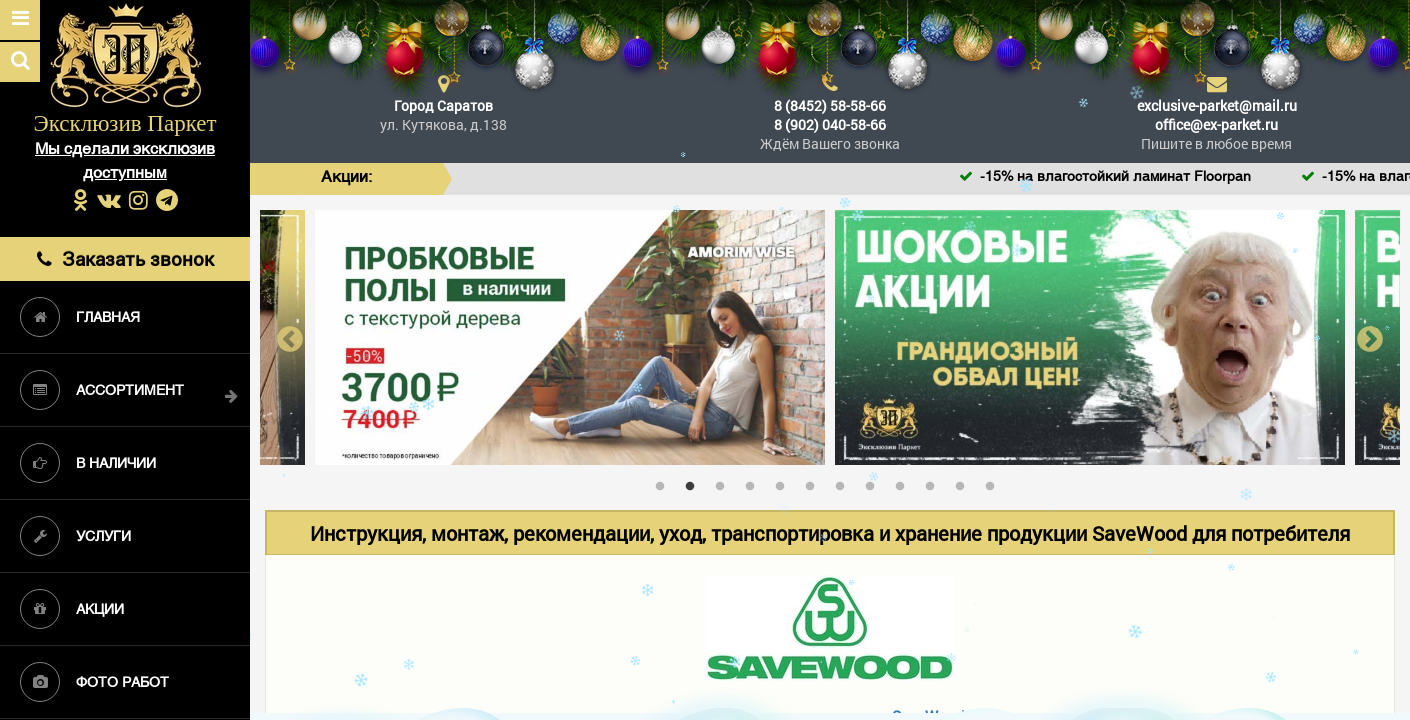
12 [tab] (995, 482)
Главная (80, 317)
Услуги (75, 536)
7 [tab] (845, 482)
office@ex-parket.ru (1216, 124)
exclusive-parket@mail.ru (1217, 105)
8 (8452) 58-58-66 (830, 105)
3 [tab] (725, 482)
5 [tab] (785, 482)
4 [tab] (755, 482)
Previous (290, 337)
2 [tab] (695, 482)
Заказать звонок (125, 258)
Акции (72, 609)
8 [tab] (875, 482)
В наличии (88, 463)
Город (443, 105)
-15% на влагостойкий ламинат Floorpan (1145, 177)
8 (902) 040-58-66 (830, 124)
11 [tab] (965, 482)
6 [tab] (815, 482)
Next (1370, 337)
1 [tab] (665, 482)
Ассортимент (102, 390)
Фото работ (94, 682)
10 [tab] (935, 482)
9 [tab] (905, 482)
